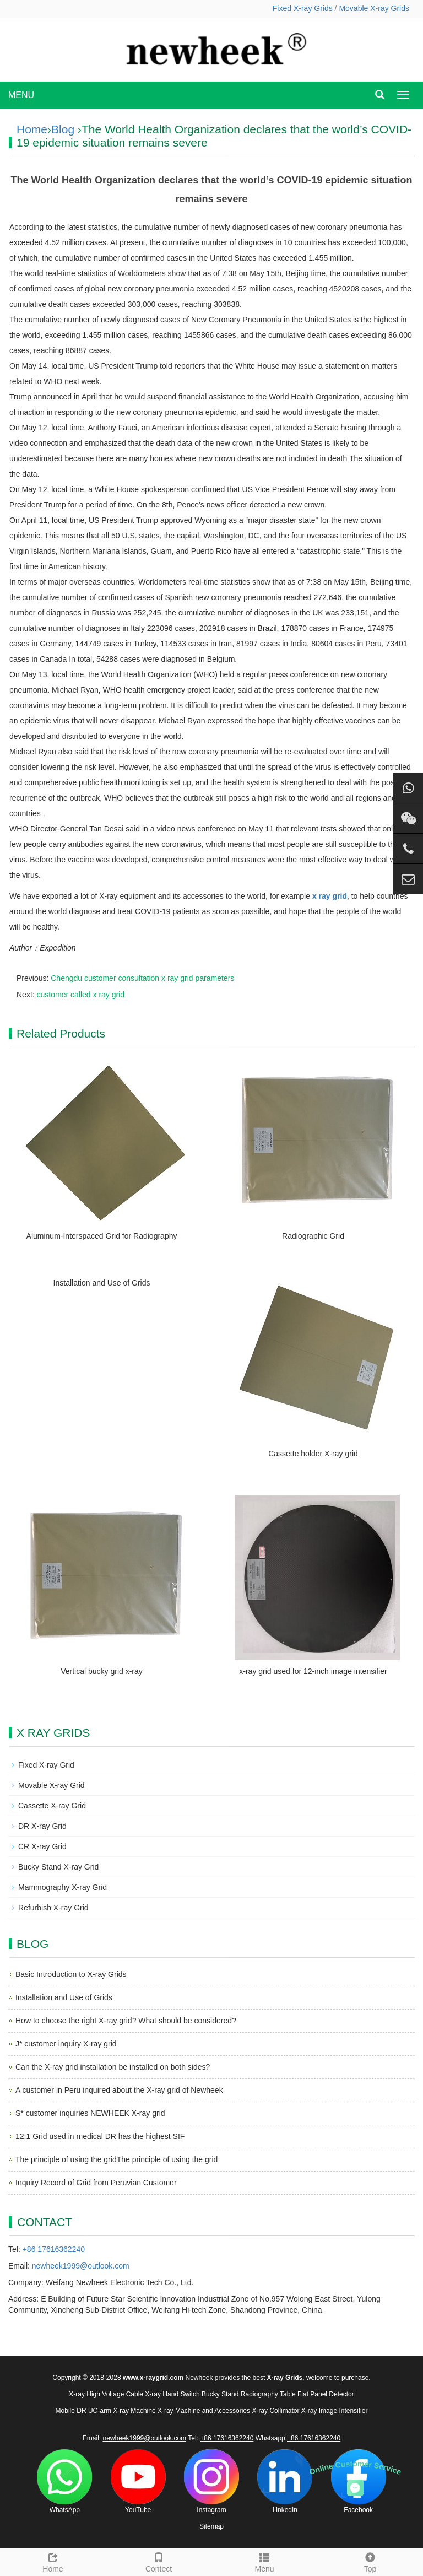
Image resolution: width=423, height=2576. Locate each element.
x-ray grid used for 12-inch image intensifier (313, 1671)
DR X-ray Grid (42, 1826)
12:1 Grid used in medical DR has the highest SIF (100, 2136)
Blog (62, 129)
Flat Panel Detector (325, 2394)
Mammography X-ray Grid (62, 1887)
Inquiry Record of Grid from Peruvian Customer (96, 2182)
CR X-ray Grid (42, 1846)
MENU (21, 95)
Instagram (211, 2481)
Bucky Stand (220, 2394)
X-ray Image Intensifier (334, 2411)
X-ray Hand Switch (172, 2394)
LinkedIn (284, 2481)
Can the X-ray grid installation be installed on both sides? (112, 2066)
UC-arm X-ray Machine (122, 2411)
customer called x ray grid (81, 994)
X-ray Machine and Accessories (204, 2411)
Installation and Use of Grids (101, 1282)
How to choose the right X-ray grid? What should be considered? (125, 2020)
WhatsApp (64, 2481)
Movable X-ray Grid (51, 1785)
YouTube (138, 2481)
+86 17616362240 (54, 2249)
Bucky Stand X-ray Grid (58, 1866)
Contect (159, 2561)
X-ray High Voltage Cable (106, 2394)
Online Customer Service (355, 2467)
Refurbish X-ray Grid (53, 1907)
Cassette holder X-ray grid (313, 1453)
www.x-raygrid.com (153, 2377)
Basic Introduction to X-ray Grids (71, 1974)
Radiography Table (268, 2394)
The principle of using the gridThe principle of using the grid (116, 2159)
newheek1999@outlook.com (80, 2265)
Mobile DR (71, 2411)
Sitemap (211, 2526)
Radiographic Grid (313, 1236)
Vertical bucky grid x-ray (102, 1671)
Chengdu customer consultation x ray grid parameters (142, 978)
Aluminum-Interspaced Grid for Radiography (101, 1236)
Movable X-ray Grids (374, 8)
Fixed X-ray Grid (46, 1764)
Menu (264, 2561)
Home (32, 129)
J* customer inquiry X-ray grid (66, 2043)
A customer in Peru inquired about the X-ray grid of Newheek (119, 2090)
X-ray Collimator (275, 2411)
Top (370, 2561)
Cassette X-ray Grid (52, 1805)
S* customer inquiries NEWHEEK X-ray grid (90, 2113)
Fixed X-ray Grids (303, 8)
